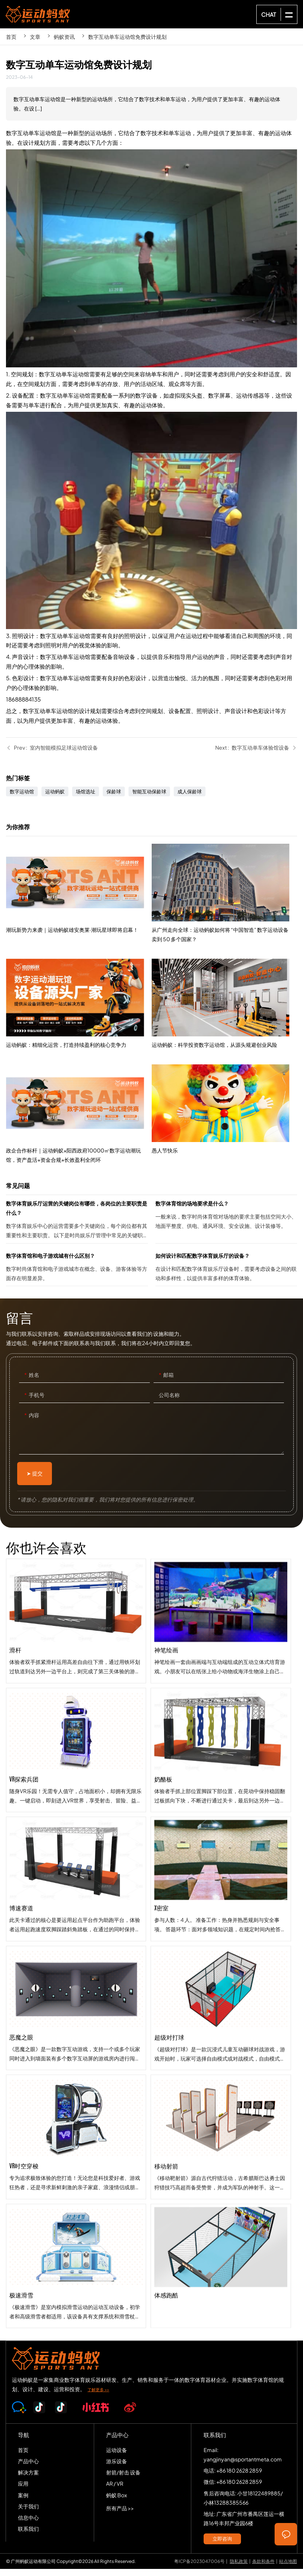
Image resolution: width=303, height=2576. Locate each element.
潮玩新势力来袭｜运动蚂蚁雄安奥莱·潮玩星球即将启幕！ (78, 946)
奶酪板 (220, 1874)
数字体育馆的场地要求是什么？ (226, 1228)
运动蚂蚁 (55, 798)
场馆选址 (85, 798)
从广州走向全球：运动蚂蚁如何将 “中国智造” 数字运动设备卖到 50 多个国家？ (224, 1005)
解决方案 (28, 2479)
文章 (35, 36)
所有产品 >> (120, 2515)
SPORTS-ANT (38, 14)
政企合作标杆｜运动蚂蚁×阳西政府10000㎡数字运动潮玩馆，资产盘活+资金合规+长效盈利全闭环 (78, 1167)
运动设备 (116, 2457)
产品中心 (28, 2468)
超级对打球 (220, 2132)
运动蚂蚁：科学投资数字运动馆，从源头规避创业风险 (224, 1107)
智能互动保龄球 (149, 798)
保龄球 (114, 798)
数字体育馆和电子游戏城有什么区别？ (77, 1275)
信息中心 (28, 2524)
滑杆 (76, 1679)
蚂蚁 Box (116, 2501)
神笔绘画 (220, 1745)
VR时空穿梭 (76, 2195)
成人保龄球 (189, 798)
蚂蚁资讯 (64, 36)
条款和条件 (263, 2568)
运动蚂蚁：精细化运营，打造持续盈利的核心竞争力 (78, 1053)
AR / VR (114, 2490)
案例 (23, 2501)
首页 (11, 36)
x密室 (220, 2003)
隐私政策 (239, 2568)
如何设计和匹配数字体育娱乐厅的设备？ (226, 1275)
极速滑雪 (76, 2324)
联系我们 (28, 2535)
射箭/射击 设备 (123, 2479)
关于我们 (28, 2513)
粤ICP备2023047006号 (199, 2568)
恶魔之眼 (76, 2066)
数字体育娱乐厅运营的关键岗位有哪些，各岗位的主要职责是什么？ (77, 1228)
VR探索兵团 (76, 1808)
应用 (23, 2490)
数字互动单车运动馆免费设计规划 (127, 36)
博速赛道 (76, 1937)
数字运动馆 (22, 798)
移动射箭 (220, 2261)
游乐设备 (116, 2468)
